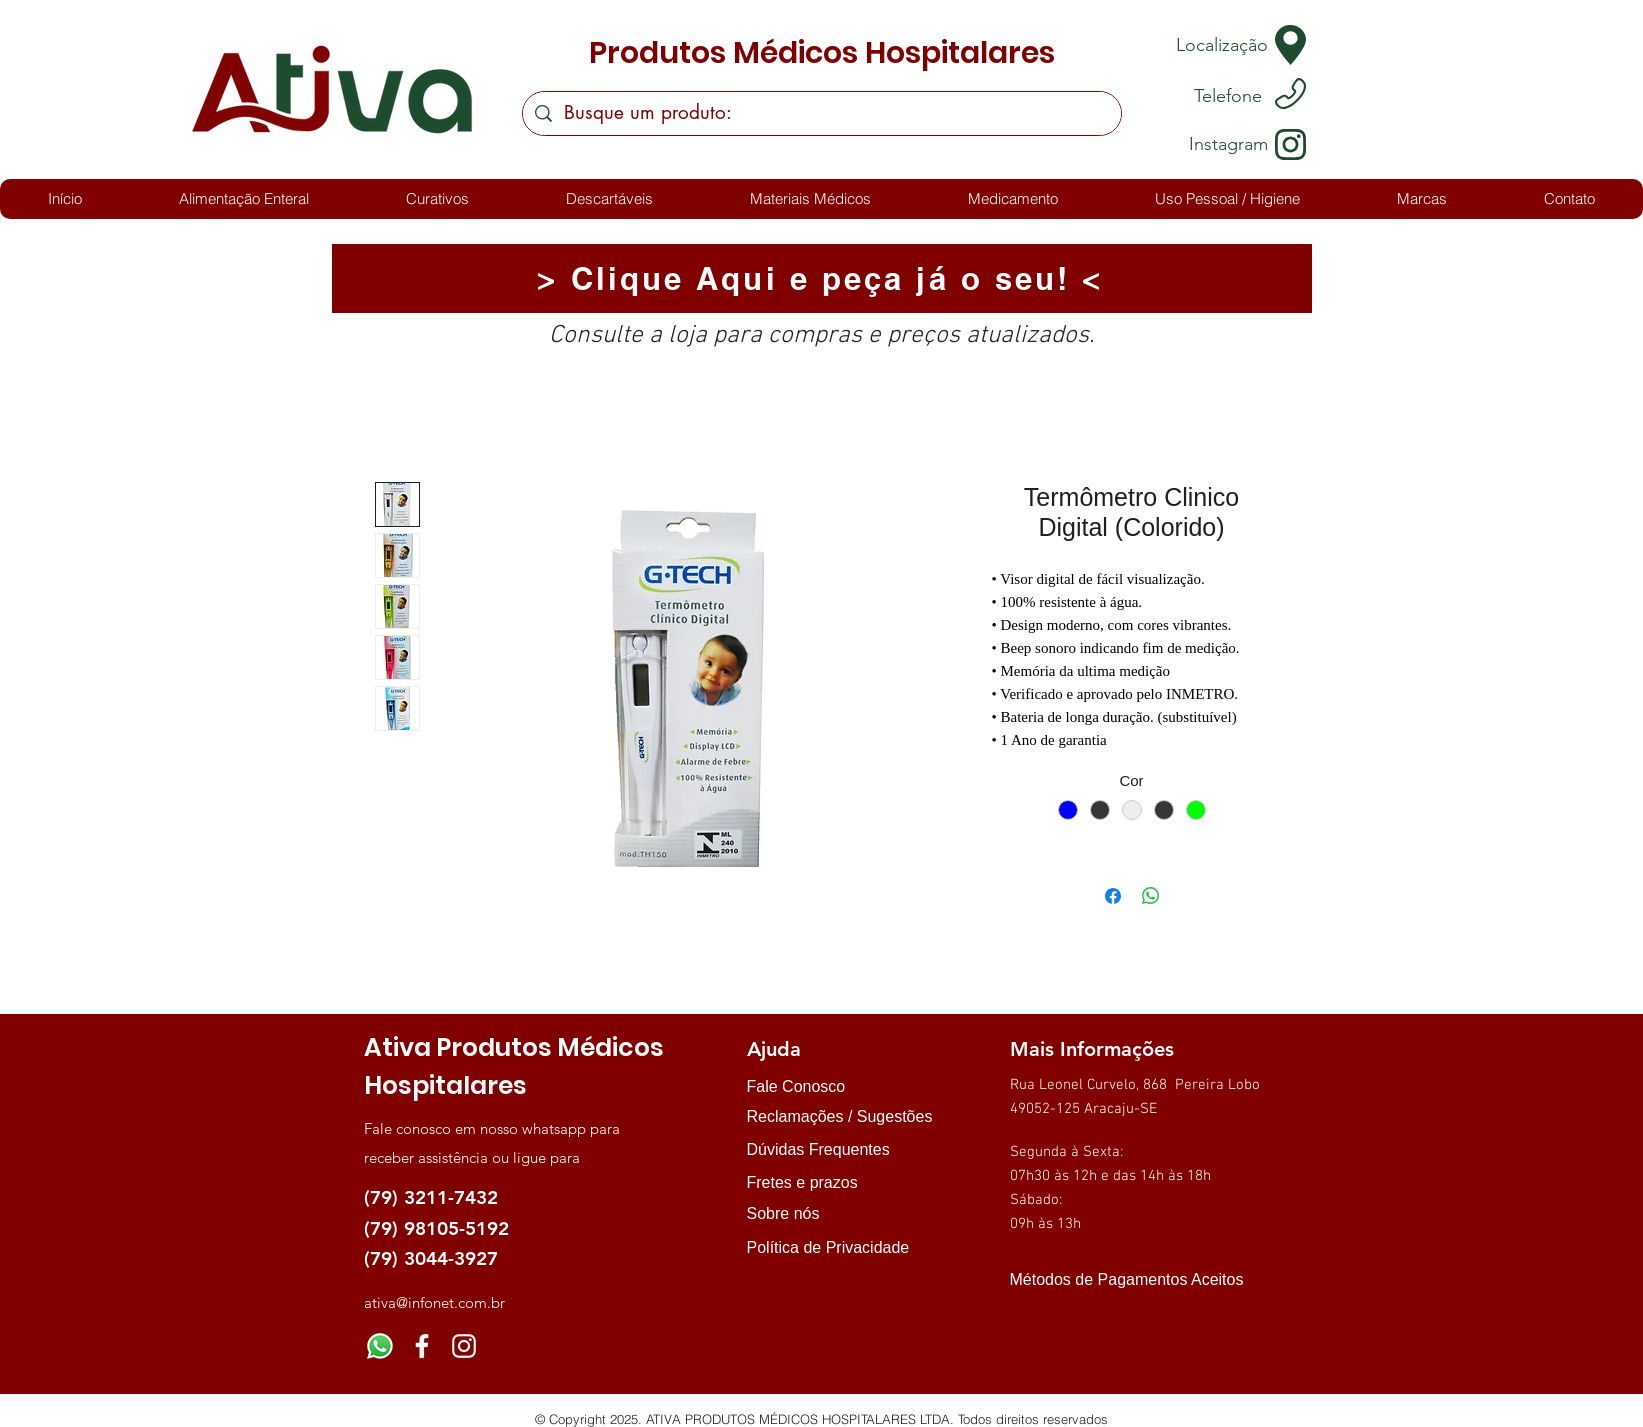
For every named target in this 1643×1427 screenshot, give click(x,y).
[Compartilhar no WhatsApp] (1151, 896)
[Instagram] (464, 1346)
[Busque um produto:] (821, 113)
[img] (1030, 1315)
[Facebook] (422, 1346)
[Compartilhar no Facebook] (1113, 896)
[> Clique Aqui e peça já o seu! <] (822, 278)
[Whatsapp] (380, 1346)
